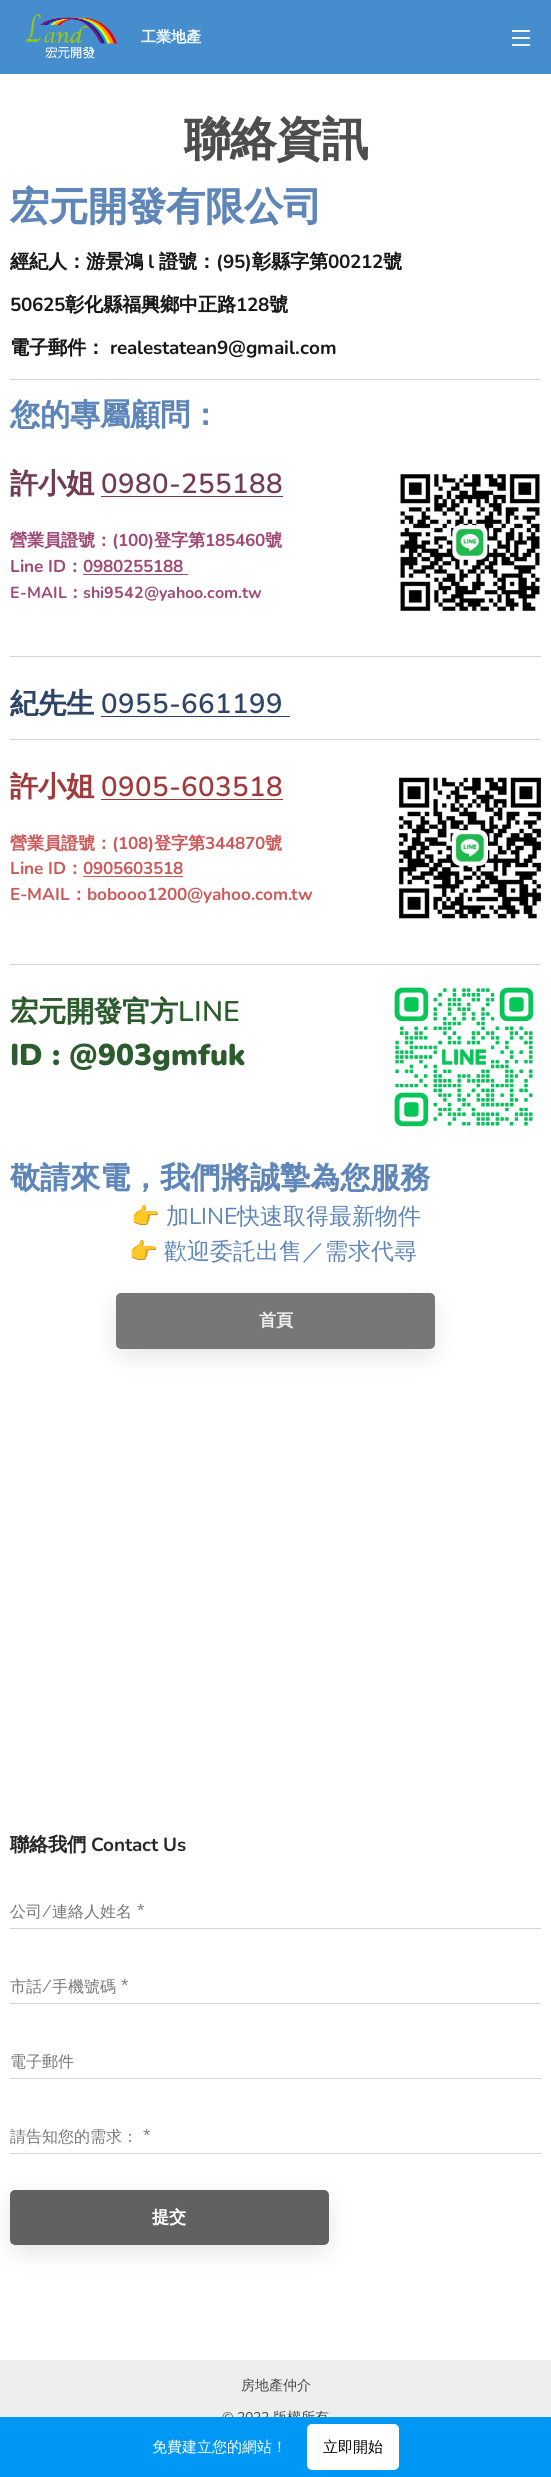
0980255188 (135, 566)
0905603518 (133, 868)
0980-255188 (192, 484)
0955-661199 (195, 704)
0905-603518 (192, 787)
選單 (521, 38)
